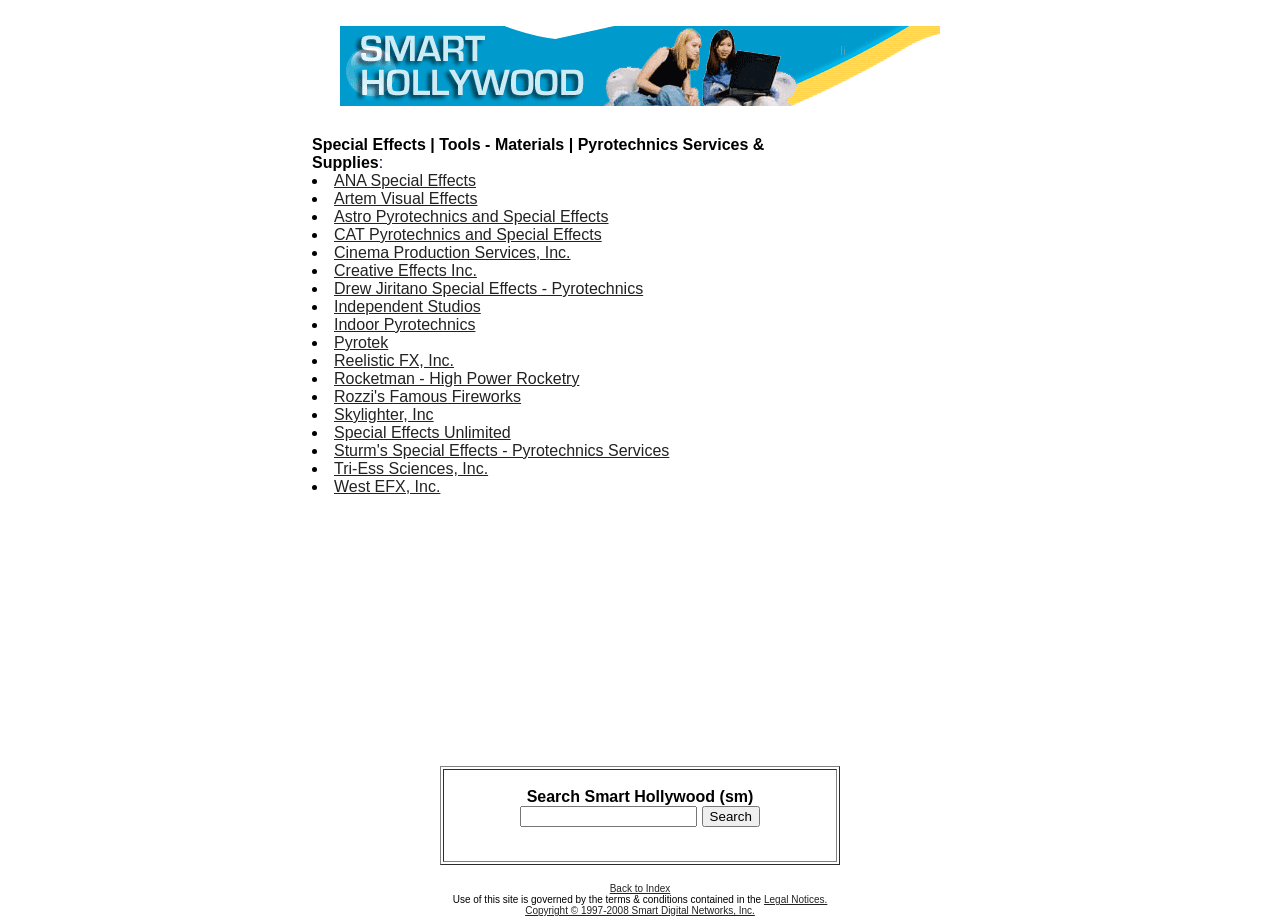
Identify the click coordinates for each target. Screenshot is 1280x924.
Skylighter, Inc (384, 414)
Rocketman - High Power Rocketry (456, 378)
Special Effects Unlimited (422, 432)
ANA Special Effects (405, 180)
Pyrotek (361, 342)
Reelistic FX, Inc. (394, 360)
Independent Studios (407, 306)
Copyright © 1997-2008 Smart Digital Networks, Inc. (640, 910)
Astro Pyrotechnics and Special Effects (471, 216)
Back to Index (640, 888)
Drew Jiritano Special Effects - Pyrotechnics (488, 288)
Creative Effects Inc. (405, 270)
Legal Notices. (795, 899)
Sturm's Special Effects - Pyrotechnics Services (501, 450)
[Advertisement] (888, 418)
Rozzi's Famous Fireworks (427, 396)
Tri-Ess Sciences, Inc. (411, 468)
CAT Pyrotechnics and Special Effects (468, 234)
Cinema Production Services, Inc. (452, 252)
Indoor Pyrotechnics (404, 324)
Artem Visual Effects (405, 198)
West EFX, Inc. (387, 486)
